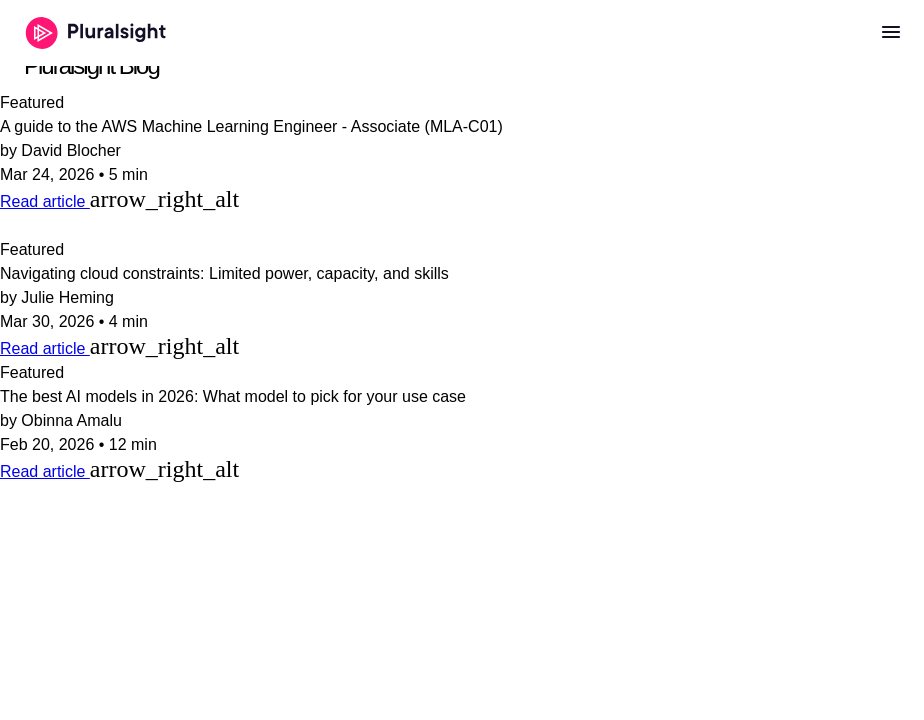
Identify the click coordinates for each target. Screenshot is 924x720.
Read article (45, 201)
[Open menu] (891, 33)
